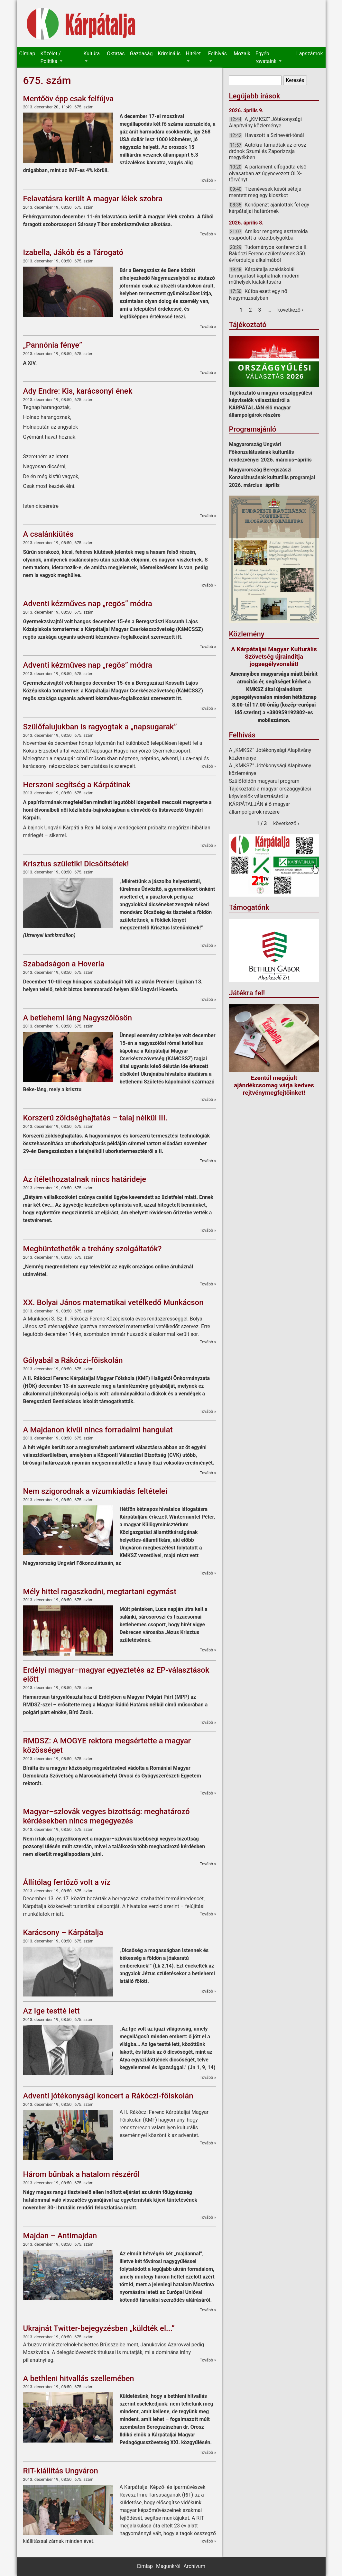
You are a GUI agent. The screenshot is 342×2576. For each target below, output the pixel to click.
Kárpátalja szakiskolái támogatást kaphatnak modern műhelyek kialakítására (264, 275)
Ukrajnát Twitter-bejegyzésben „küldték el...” (99, 2328)
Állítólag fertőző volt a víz (67, 1882)
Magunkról (168, 2566)
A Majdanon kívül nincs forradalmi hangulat (98, 1429)
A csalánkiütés (48, 534)
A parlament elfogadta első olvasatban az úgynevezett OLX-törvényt (267, 173)
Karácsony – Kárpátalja (63, 1932)
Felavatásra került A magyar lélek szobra (93, 198)
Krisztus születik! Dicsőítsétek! (76, 863)
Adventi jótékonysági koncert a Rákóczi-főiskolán (108, 2095)
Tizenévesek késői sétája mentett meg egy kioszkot (265, 192)
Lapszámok (309, 53)
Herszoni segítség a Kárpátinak (77, 784)
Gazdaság (141, 53)
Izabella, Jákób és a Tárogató (73, 252)
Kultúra (92, 53)
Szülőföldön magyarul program (264, 781)
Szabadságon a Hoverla (64, 963)
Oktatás (116, 53)
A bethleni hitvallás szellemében (78, 2378)
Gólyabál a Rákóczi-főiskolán (73, 1360)
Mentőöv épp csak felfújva (68, 98)
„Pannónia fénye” (52, 345)
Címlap (27, 53)
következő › (290, 310)
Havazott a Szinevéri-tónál (274, 135)
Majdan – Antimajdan (60, 2235)
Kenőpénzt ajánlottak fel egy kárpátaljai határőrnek (269, 208)
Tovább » (208, 180)
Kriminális (169, 53)
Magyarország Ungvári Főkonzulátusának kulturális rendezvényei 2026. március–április (270, 452)
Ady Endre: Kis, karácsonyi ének (78, 391)
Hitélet (193, 53)
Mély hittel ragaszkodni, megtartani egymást (100, 1591)
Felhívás (217, 53)
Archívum (194, 2566)
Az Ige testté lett (51, 2010)
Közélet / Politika (50, 57)
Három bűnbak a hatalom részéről (81, 2174)
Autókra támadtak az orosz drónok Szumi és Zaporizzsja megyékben (267, 151)
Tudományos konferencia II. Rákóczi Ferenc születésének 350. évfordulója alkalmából (268, 253)
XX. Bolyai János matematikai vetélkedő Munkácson (113, 1302)
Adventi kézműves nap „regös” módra (88, 603)
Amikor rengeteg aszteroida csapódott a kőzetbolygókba (268, 234)
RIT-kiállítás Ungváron (60, 2470)
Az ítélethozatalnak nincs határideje (84, 1179)
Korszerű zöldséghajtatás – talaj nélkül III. (95, 1117)
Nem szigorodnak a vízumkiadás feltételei (95, 1491)
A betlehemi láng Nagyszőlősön (77, 1017)
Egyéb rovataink (266, 57)
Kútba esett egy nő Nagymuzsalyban (258, 294)
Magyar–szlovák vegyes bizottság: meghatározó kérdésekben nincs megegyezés (106, 1816)
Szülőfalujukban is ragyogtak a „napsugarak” (100, 726)
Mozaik (242, 53)
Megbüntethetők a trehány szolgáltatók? (92, 1248)
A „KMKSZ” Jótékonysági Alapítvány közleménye (265, 122)
